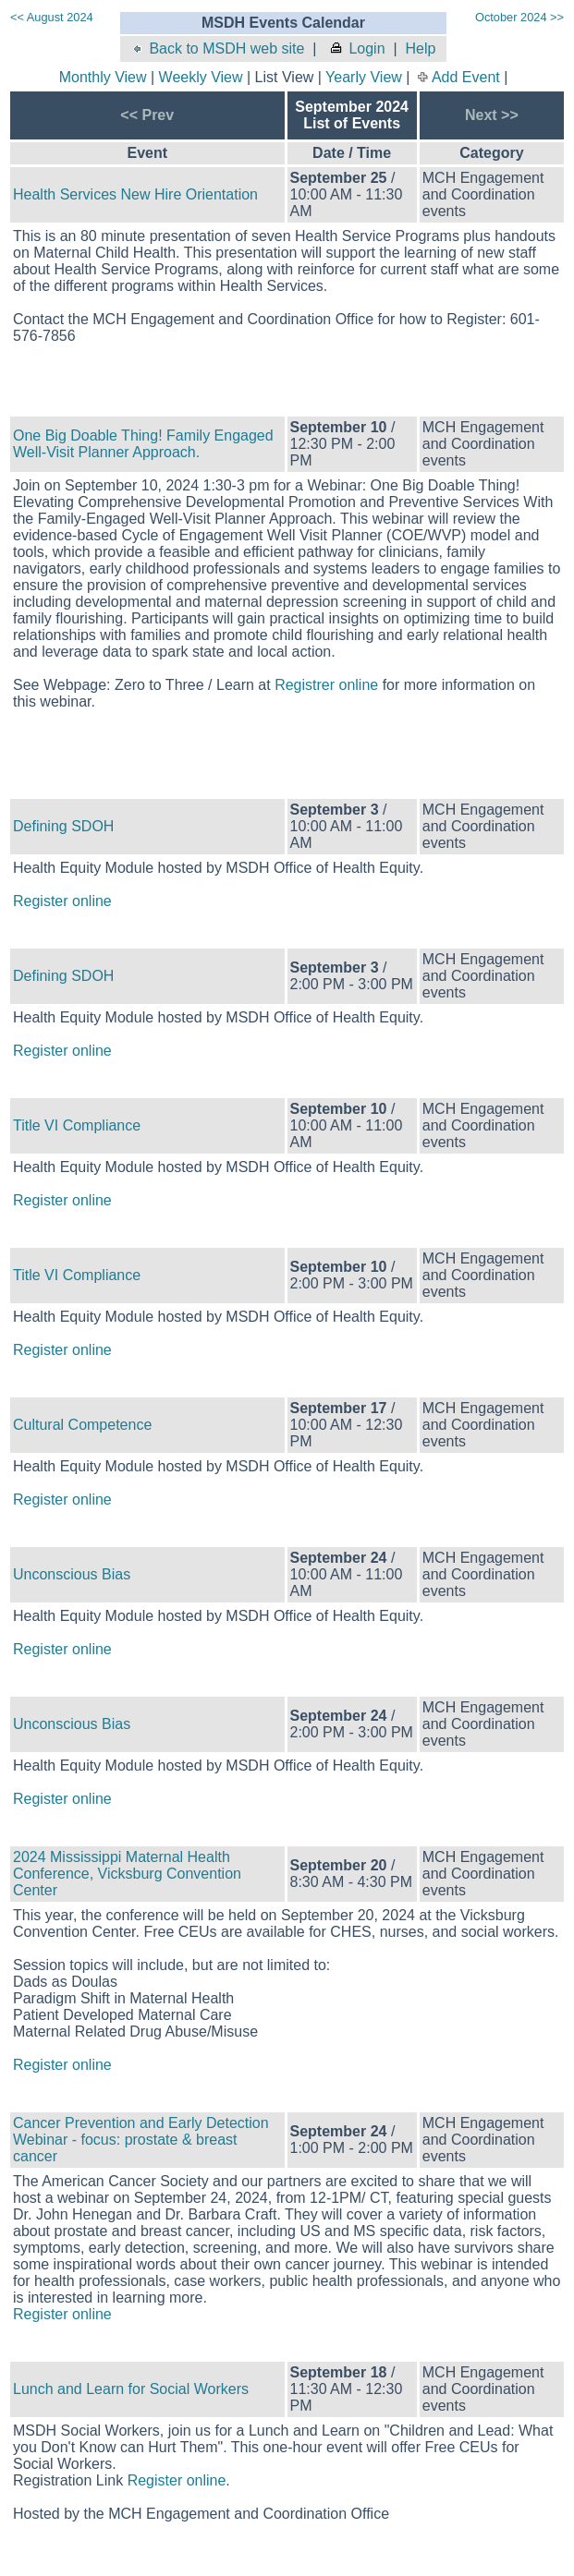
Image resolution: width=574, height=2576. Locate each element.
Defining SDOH (63, 826)
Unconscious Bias (71, 1574)
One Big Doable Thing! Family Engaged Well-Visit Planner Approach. (143, 444)
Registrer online (326, 685)
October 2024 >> (519, 17)
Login (357, 48)
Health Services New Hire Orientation (135, 194)
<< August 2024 (51, 17)
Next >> (492, 115)
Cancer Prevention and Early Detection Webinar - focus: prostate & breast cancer (141, 2139)
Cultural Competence (82, 1425)
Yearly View (363, 77)
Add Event (466, 77)
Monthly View (103, 77)
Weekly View (201, 77)
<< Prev (147, 115)
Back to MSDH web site (216, 48)
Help (420, 48)
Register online (62, 901)
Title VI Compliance (76, 1125)
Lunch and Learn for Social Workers (131, 2389)
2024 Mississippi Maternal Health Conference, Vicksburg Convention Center (127, 1873)
